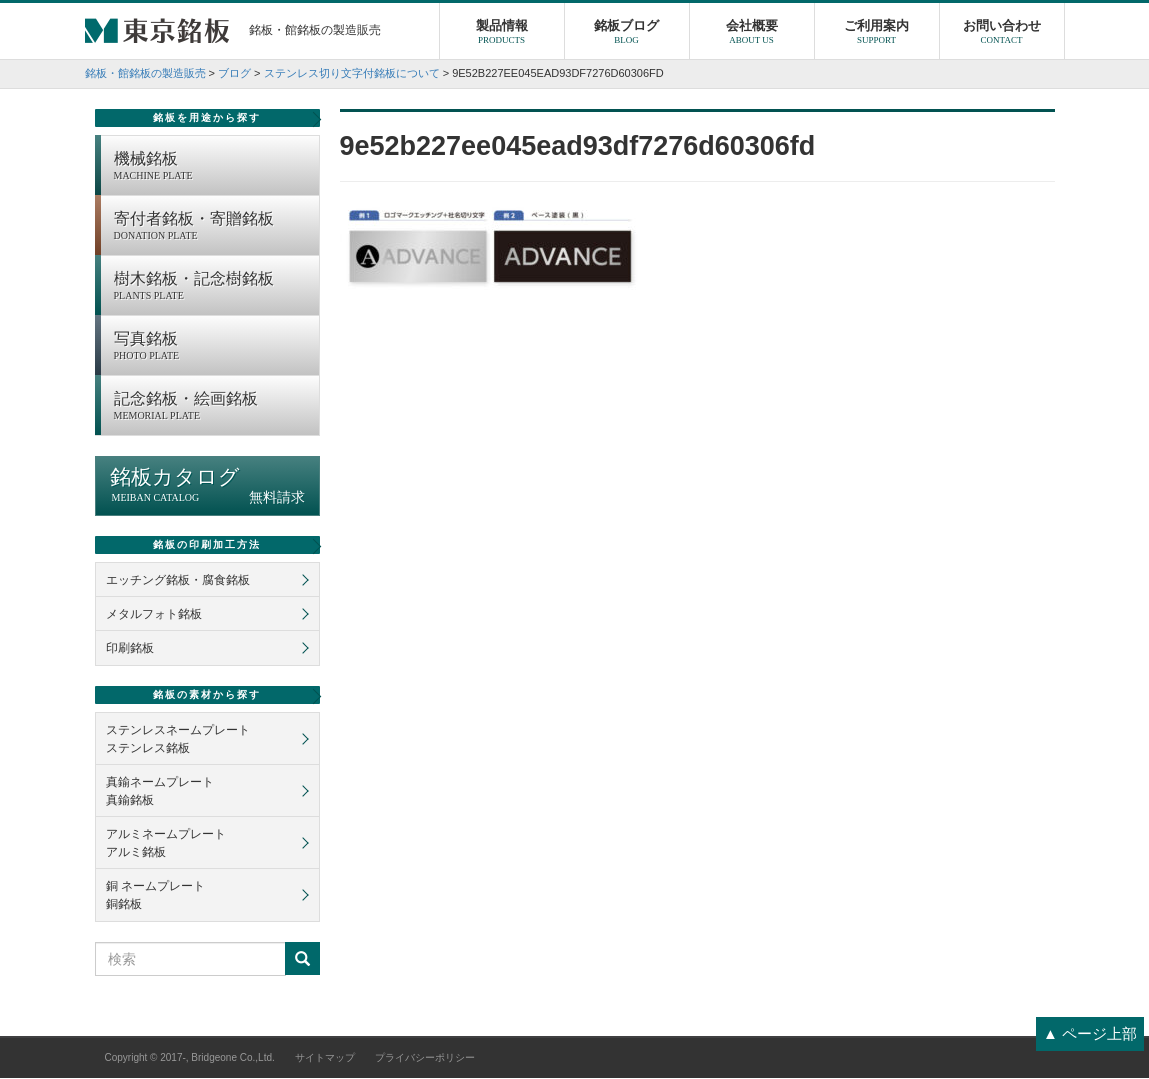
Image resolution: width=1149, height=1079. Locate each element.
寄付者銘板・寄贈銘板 (211, 228)
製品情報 (502, 35)
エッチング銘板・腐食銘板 (178, 581)
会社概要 (752, 35)
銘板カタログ (207, 486)
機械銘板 (211, 168)
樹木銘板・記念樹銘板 (211, 288)
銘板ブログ (627, 35)
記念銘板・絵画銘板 (211, 408)
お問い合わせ (1002, 35)
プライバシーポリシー (425, 1058)
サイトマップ (325, 1058)
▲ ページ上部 (1090, 1033)
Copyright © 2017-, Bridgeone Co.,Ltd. (190, 1058)
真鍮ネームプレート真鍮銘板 (160, 792)
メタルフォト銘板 (154, 615)
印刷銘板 (130, 649)
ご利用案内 (877, 35)
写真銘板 (211, 348)
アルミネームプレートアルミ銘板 (166, 844)
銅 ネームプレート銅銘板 (155, 896)
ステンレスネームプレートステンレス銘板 (178, 740)
